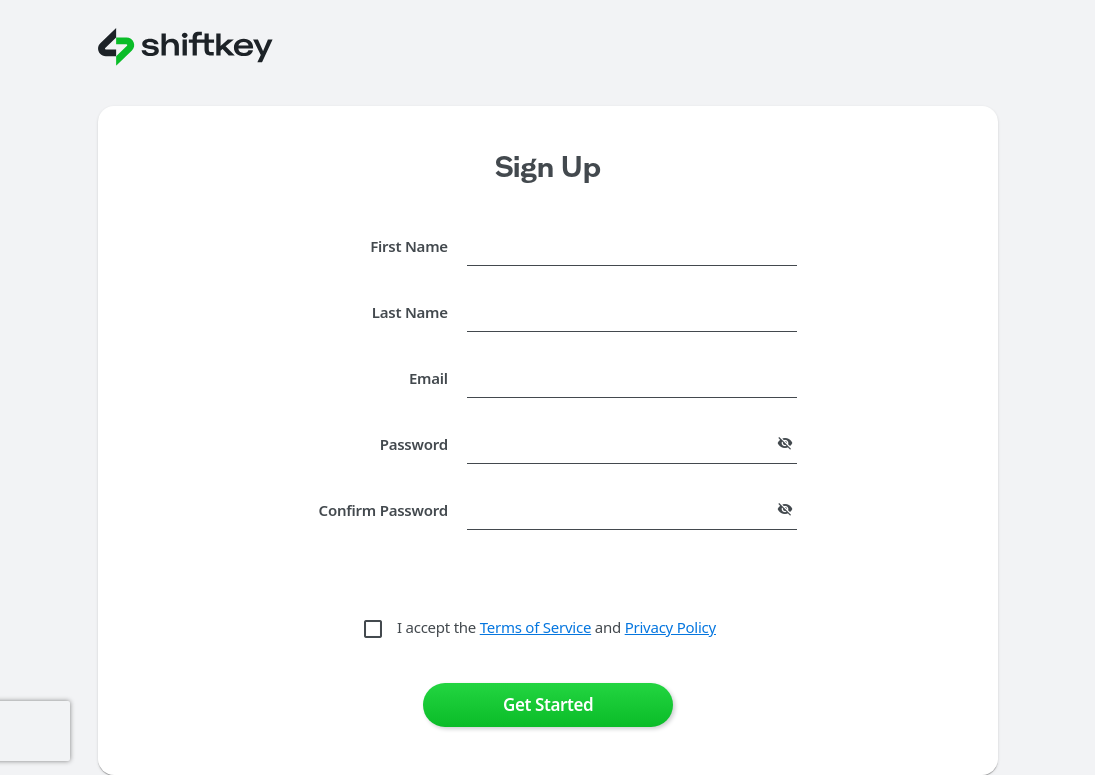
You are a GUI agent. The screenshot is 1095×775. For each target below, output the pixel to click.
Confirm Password (383, 510)
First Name (409, 246)
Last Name (410, 312)
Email (428, 378)
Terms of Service (535, 627)
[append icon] (785, 443)
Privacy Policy (670, 627)
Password (414, 444)
